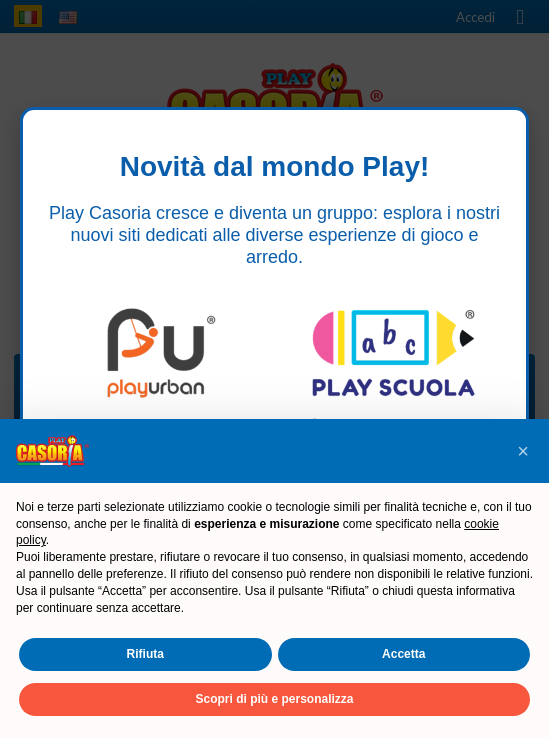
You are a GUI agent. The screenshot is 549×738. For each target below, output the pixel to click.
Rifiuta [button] (145, 654)
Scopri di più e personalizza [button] (274, 699)
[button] (523, 451)
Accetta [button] (403, 654)
